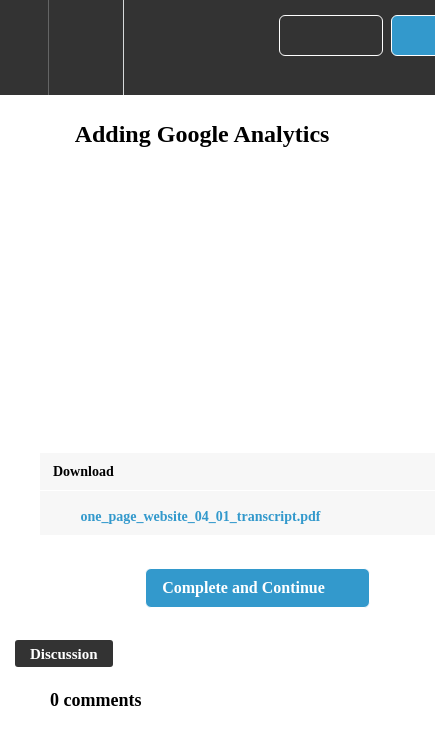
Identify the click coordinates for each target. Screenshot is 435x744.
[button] (24, 47)
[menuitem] (85, 47)
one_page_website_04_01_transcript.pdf (186, 516)
